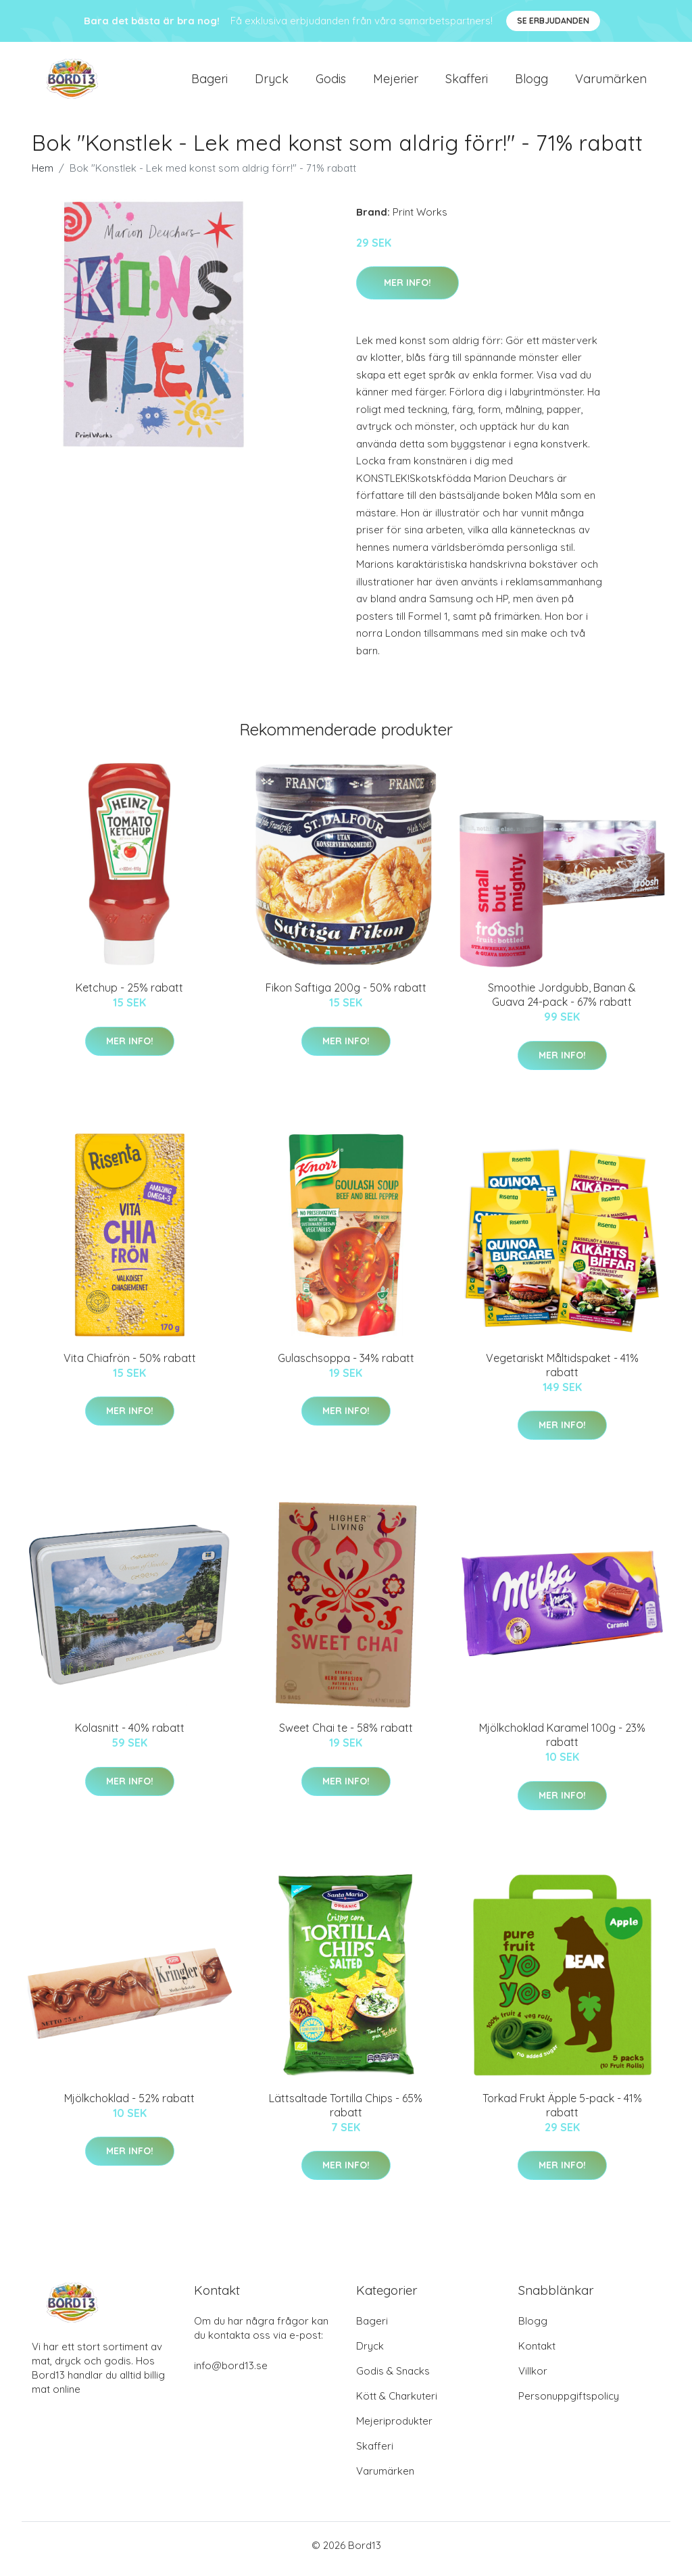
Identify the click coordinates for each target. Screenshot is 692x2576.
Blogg (531, 82)
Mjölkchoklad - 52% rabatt (129, 2105)
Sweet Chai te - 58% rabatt (346, 1735)
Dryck (272, 82)
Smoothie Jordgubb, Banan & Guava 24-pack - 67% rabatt (562, 1002)
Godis (331, 82)
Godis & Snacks (393, 2378)
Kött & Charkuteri (396, 2403)
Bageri (209, 82)
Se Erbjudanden (553, 21)
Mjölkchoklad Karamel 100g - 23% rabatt (562, 1742)
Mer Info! (407, 289)
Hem (42, 174)
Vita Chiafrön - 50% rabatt (130, 1364)
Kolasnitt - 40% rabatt (129, 1735)
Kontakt (536, 2353)
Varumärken (611, 82)
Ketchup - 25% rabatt (129, 995)
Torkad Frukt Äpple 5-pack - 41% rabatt (562, 2112)
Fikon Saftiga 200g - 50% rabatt (346, 995)
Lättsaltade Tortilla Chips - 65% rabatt (345, 2112)
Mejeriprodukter (394, 2428)
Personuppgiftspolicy (568, 2403)
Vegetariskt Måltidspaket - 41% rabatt (562, 1372)
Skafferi (466, 82)
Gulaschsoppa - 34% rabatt (346, 1364)
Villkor (532, 2378)
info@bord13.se (231, 2372)
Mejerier (395, 82)
